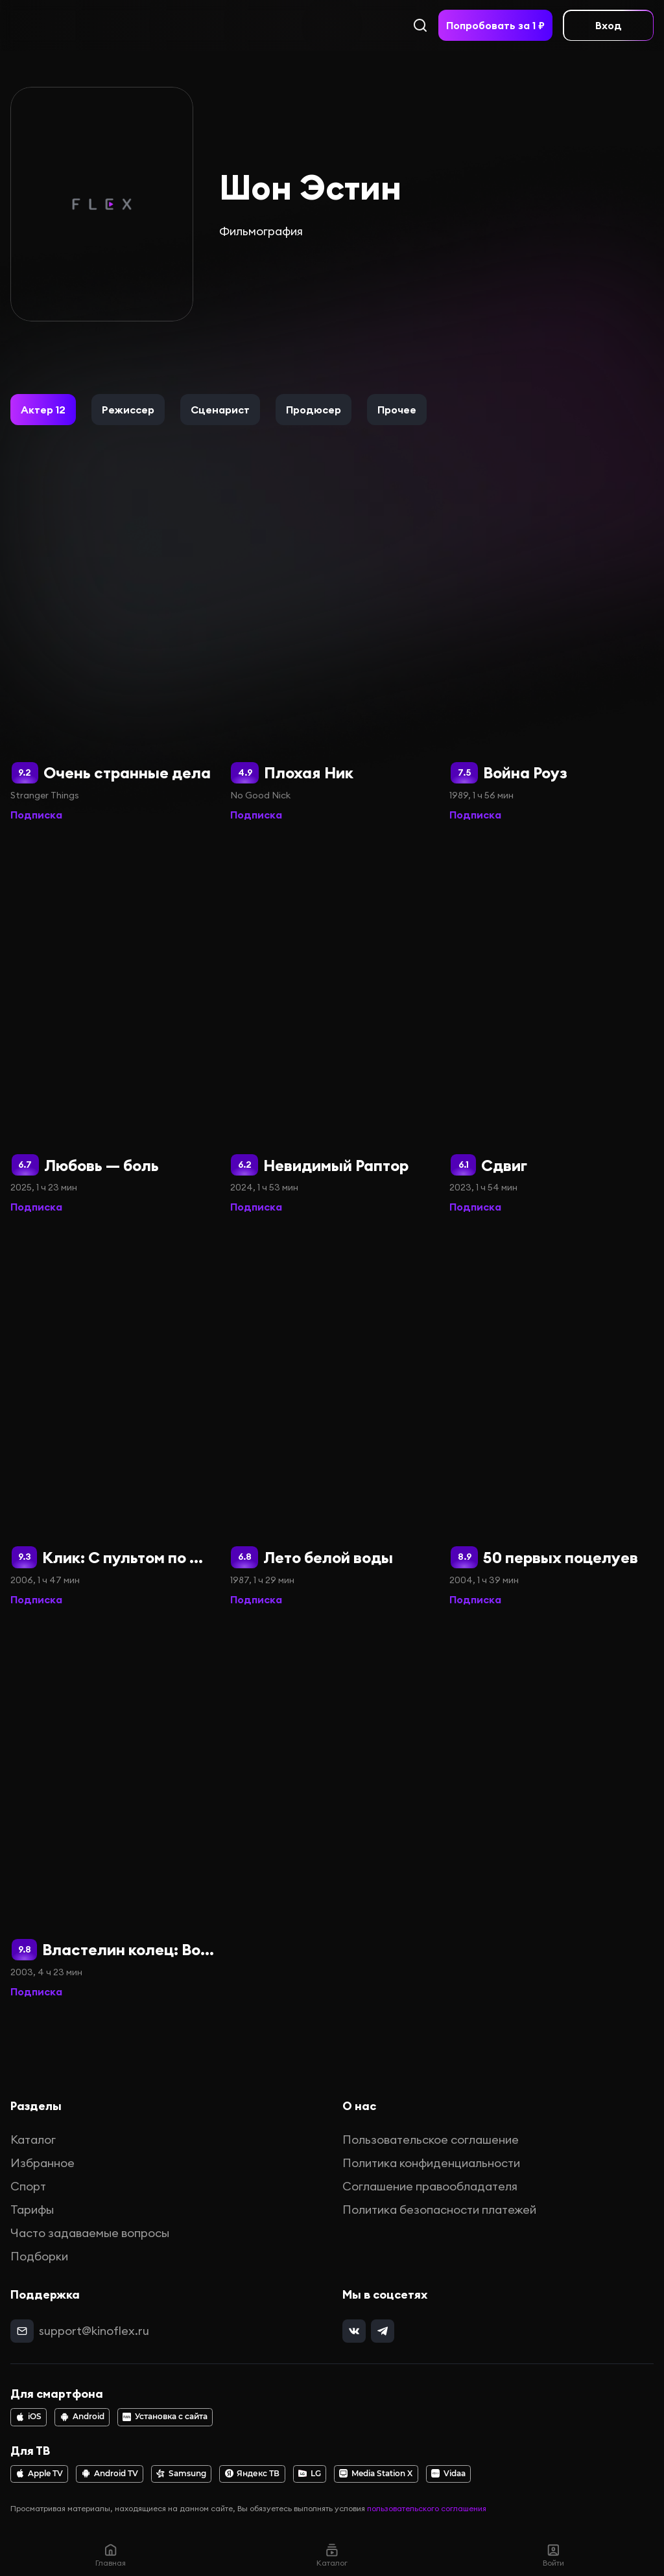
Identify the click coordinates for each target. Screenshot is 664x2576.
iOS (29, 2416)
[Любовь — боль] (112, 1026)
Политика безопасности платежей (439, 2209)
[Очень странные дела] (112, 634)
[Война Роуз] (551, 634)
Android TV (110, 2473)
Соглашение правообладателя (429, 2186)
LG (309, 2473)
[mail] (22, 2331)
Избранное (42, 2162)
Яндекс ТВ (252, 2473)
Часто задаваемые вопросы (89, 2232)
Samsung (181, 2473)
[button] (43, 409)
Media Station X (375, 2473)
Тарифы (32, 2209)
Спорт (28, 2186)
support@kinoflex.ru (94, 2330)
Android (82, 2416)
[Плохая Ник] (332, 634)
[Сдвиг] (551, 1026)
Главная (110, 2555)
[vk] (354, 2331)
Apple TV (39, 2473)
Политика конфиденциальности (431, 2162)
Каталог (33, 2139)
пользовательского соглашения (426, 2508)
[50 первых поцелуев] (551, 1419)
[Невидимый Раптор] (332, 1026)
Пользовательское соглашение (430, 2139)
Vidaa (448, 2473)
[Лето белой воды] (332, 1419)
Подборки (39, 2256)
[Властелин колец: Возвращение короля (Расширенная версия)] (112, 1811)
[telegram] (382, 2331)
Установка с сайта (165, 2416)
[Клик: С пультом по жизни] (112, 1419)
